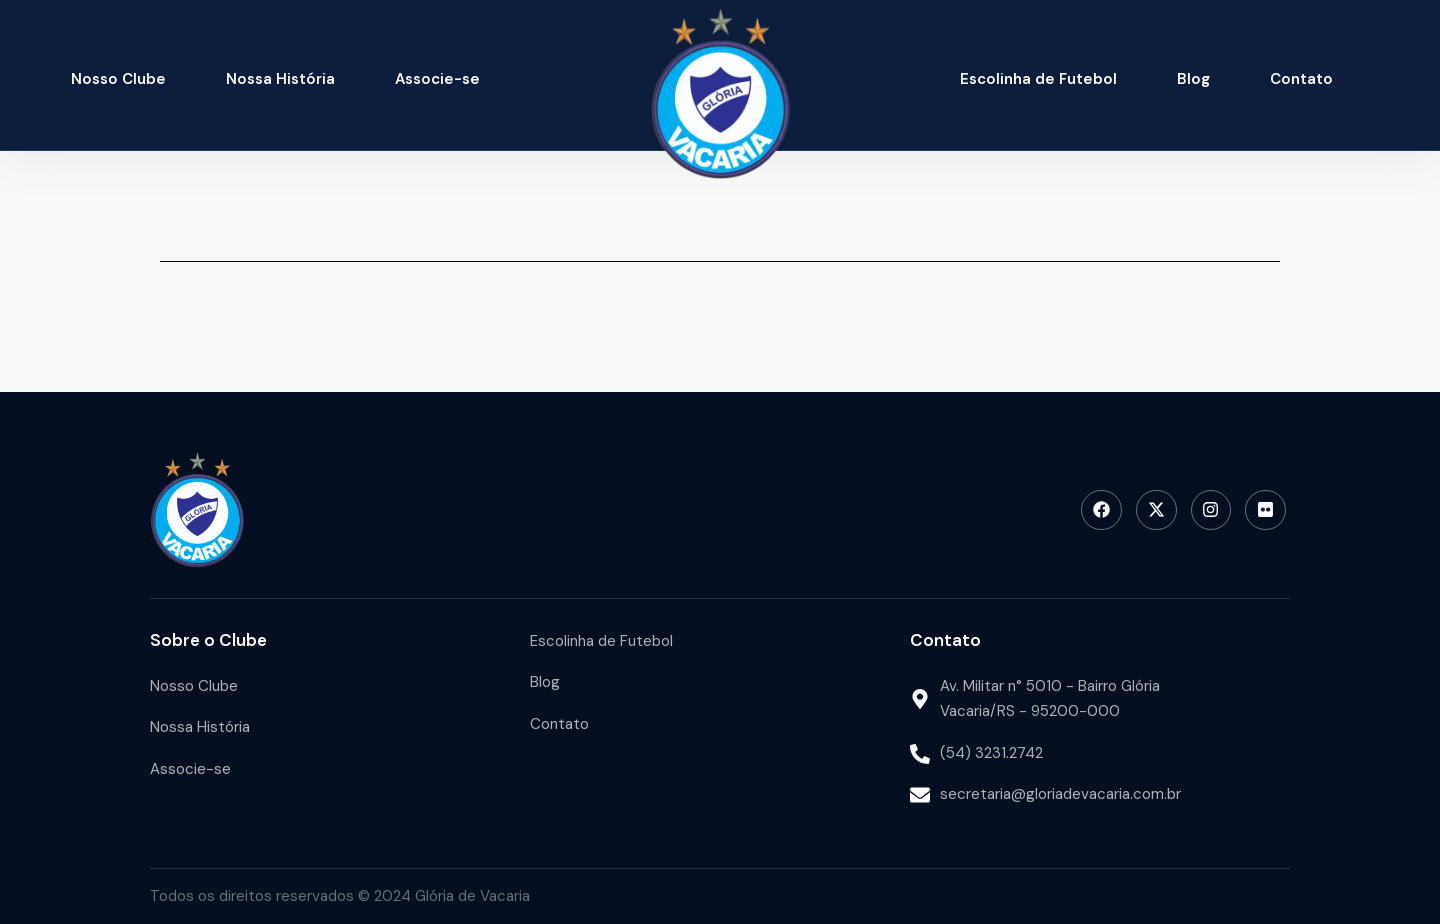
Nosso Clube (118, 79)
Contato (1301, 79)
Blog (1193, 79)
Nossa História (280, 79)
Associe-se (437, 79)
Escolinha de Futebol (1038, 79)
